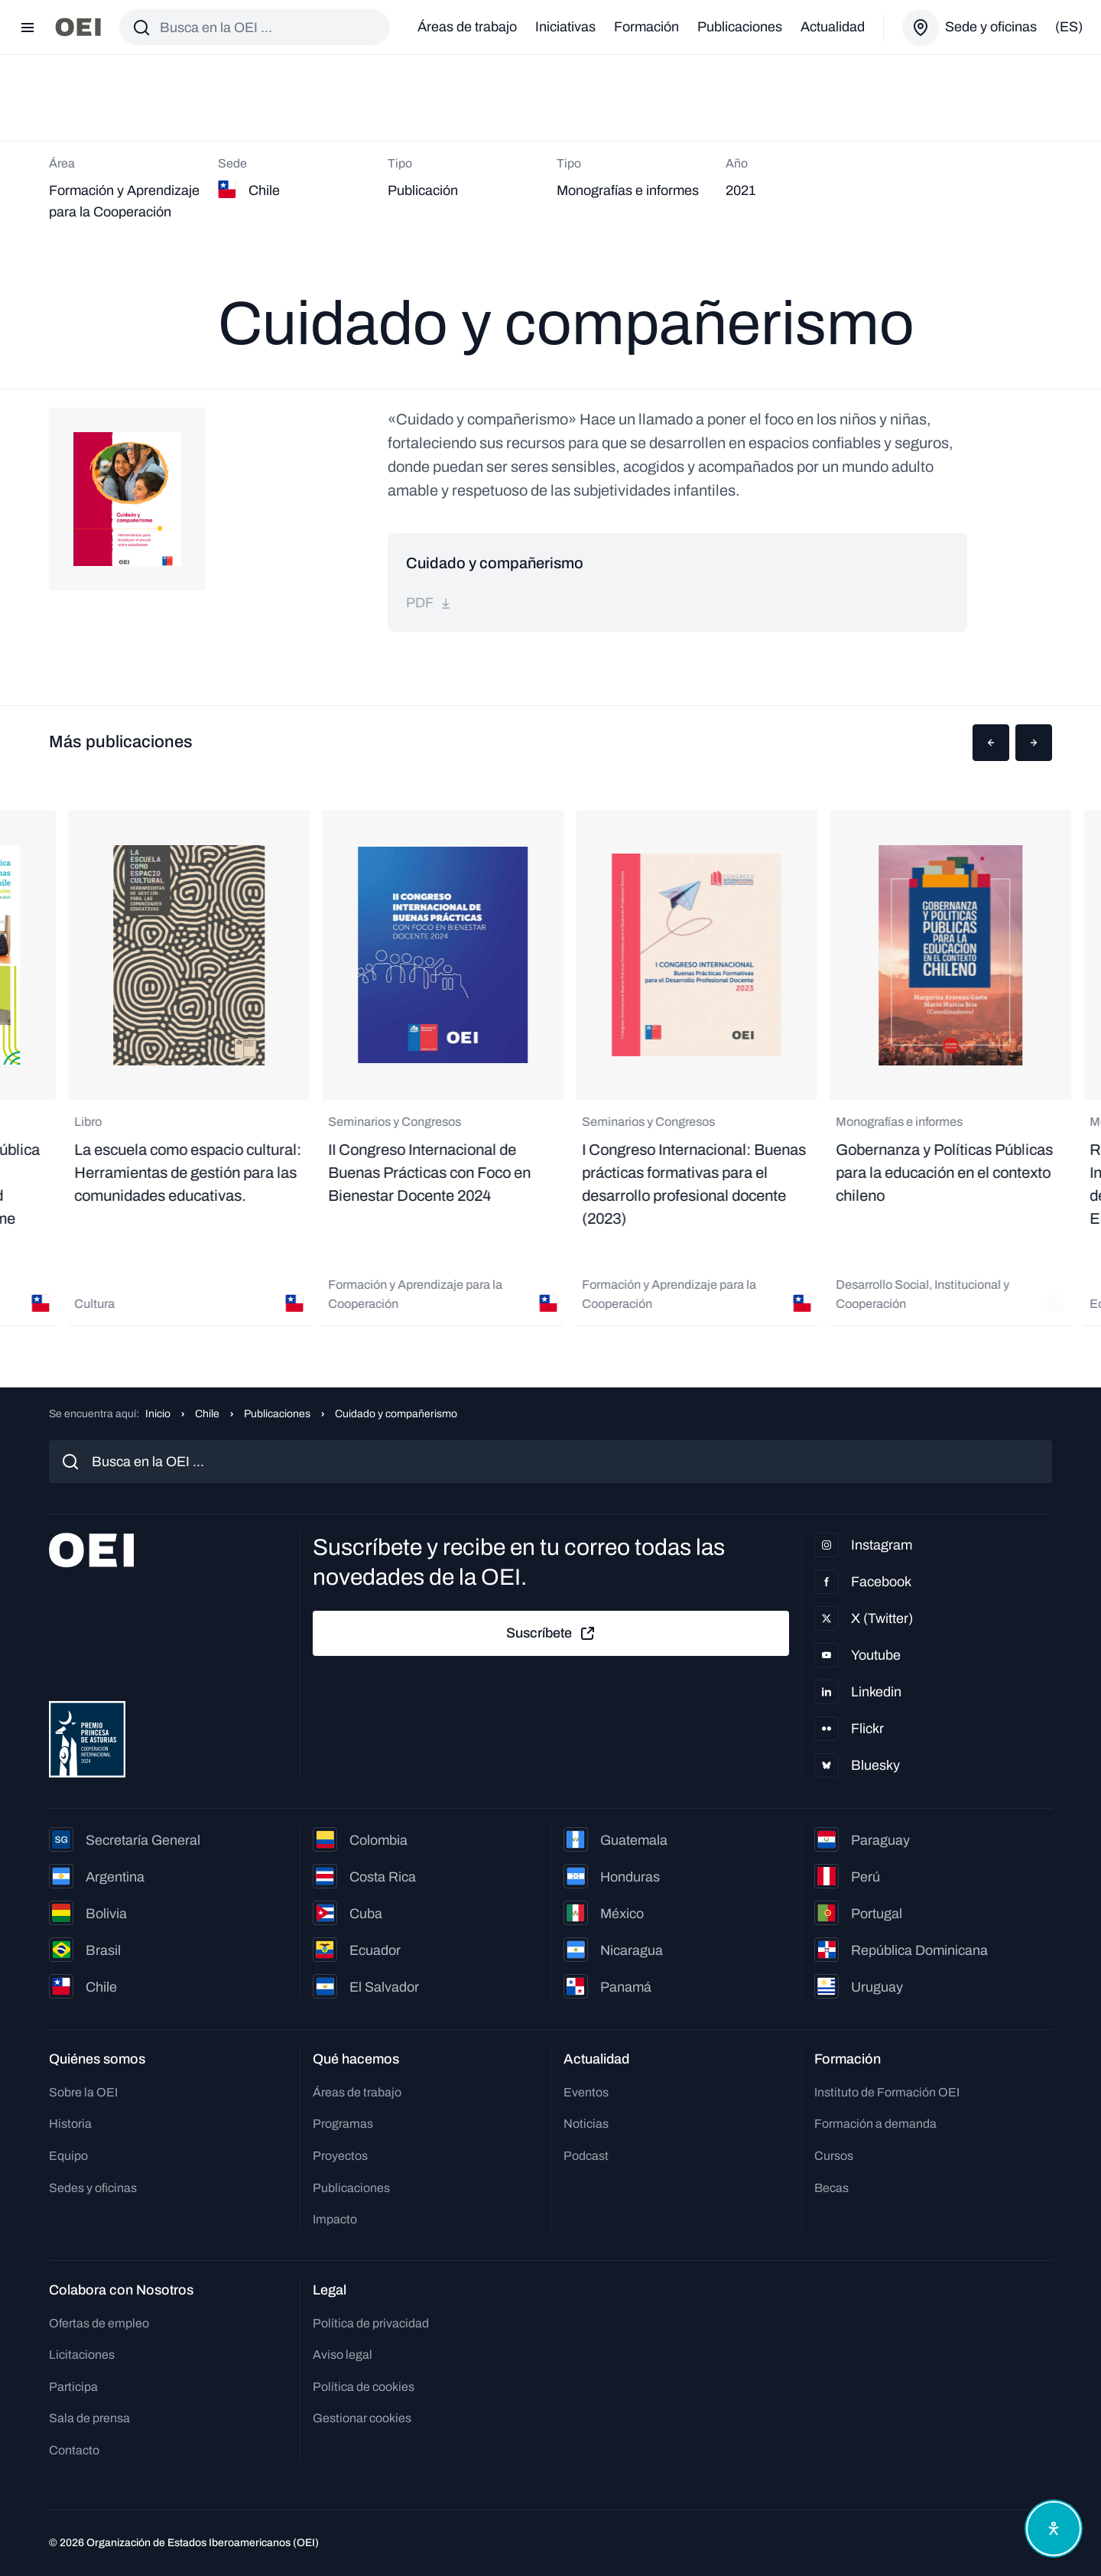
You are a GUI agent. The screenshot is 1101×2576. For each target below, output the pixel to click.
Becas (831, 2187)
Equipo (68, 2155)
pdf (429, 602)
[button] (991, 742)
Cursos (833, 2155)
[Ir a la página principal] (78, 27)
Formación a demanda (875, 2123)
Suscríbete (551, 1634)
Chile (207, 1414)
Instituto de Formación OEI (887, 2092)
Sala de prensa (89, 2418)
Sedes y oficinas (93, 2187)
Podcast (586, 2155)
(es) (1069, 26)
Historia (70, 2123)
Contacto (74, 2450)
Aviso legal (342, 2354)
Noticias (586, 2123)
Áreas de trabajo (467, 26)
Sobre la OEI (83, 2092)
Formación (646, 26)
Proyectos (340, 2155)
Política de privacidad (371, 2323)
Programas (343, 2123)
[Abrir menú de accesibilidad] (1054, 2529)
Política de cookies (363, 2386)
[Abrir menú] (27, 27)
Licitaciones (82, 2354)
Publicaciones (739, 26)
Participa (73, 2386)
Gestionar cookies (362, 2418)
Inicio (158, 1414)
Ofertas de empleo (99, 2323)
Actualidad (833, 26)
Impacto (335, 2219)
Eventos (586, 2092)
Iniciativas (565, 26)
